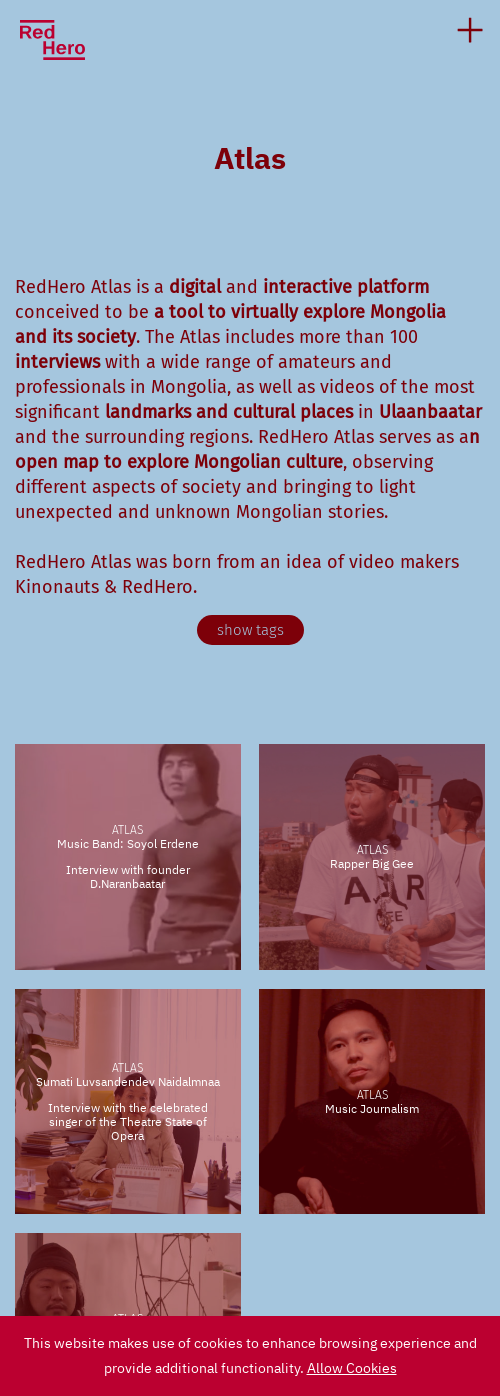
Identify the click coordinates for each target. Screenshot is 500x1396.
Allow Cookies (352, 1368)
